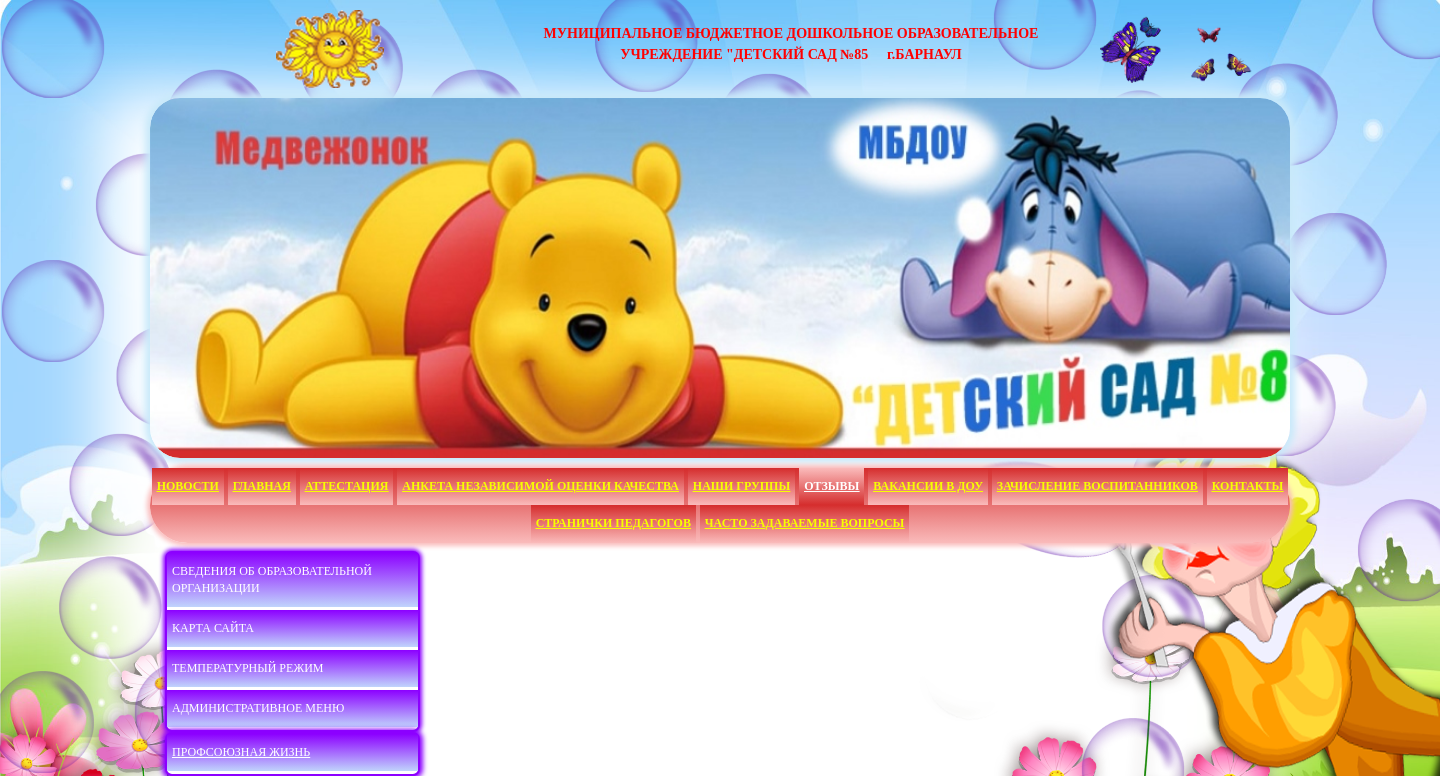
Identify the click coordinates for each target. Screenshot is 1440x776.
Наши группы (741, 486)
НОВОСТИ (188, 486)
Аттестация (347, 486)
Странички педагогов (613, 523)
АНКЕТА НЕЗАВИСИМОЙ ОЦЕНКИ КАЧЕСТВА (540, 486)
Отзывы (831, 486)
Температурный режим (247, 668)
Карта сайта (213, 628)
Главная (262, 486)
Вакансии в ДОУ (928, 486)
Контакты (1248, 486)
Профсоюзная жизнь (241, 752)
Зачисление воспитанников (1097, 486)
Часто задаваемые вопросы (805, 523)
